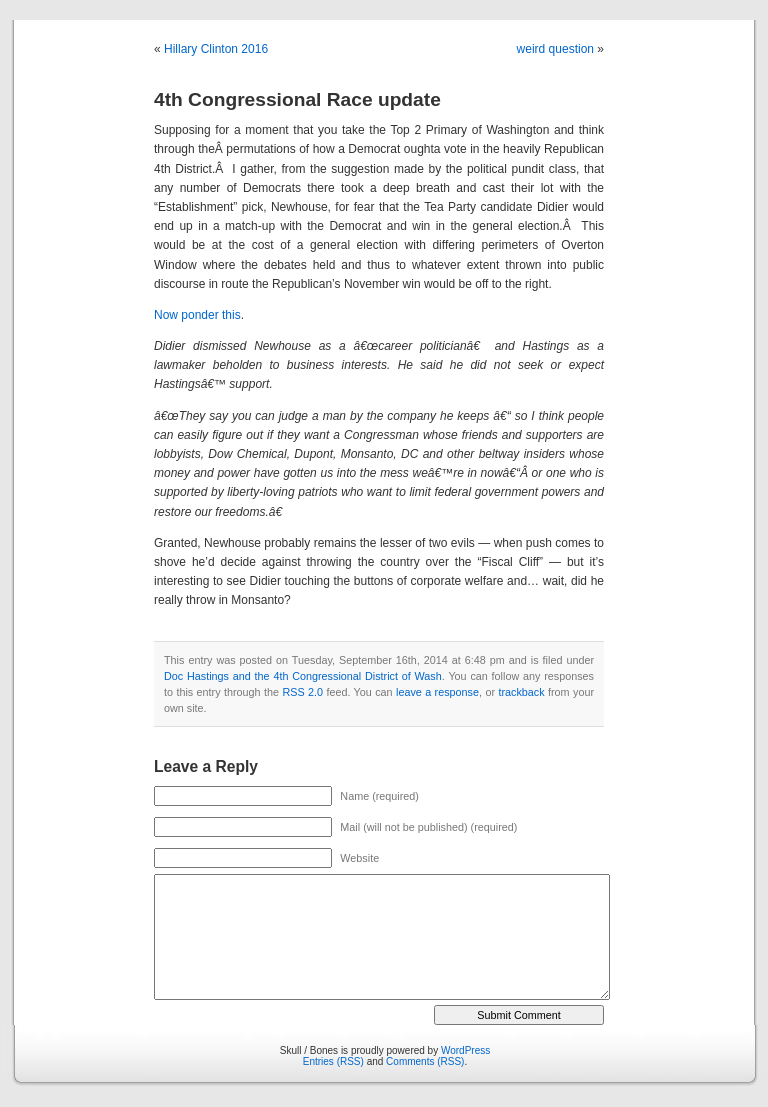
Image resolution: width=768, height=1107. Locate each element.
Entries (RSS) (333, 1061)
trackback (521, 692)
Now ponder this (197, 315)
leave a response (437, 692)
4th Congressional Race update (297, 99)
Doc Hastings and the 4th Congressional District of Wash (303, 676)
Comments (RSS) (425, 1061)
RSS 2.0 (302, 692)
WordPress (465, 1050)
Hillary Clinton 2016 (216, 49)
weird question (555, 49)
